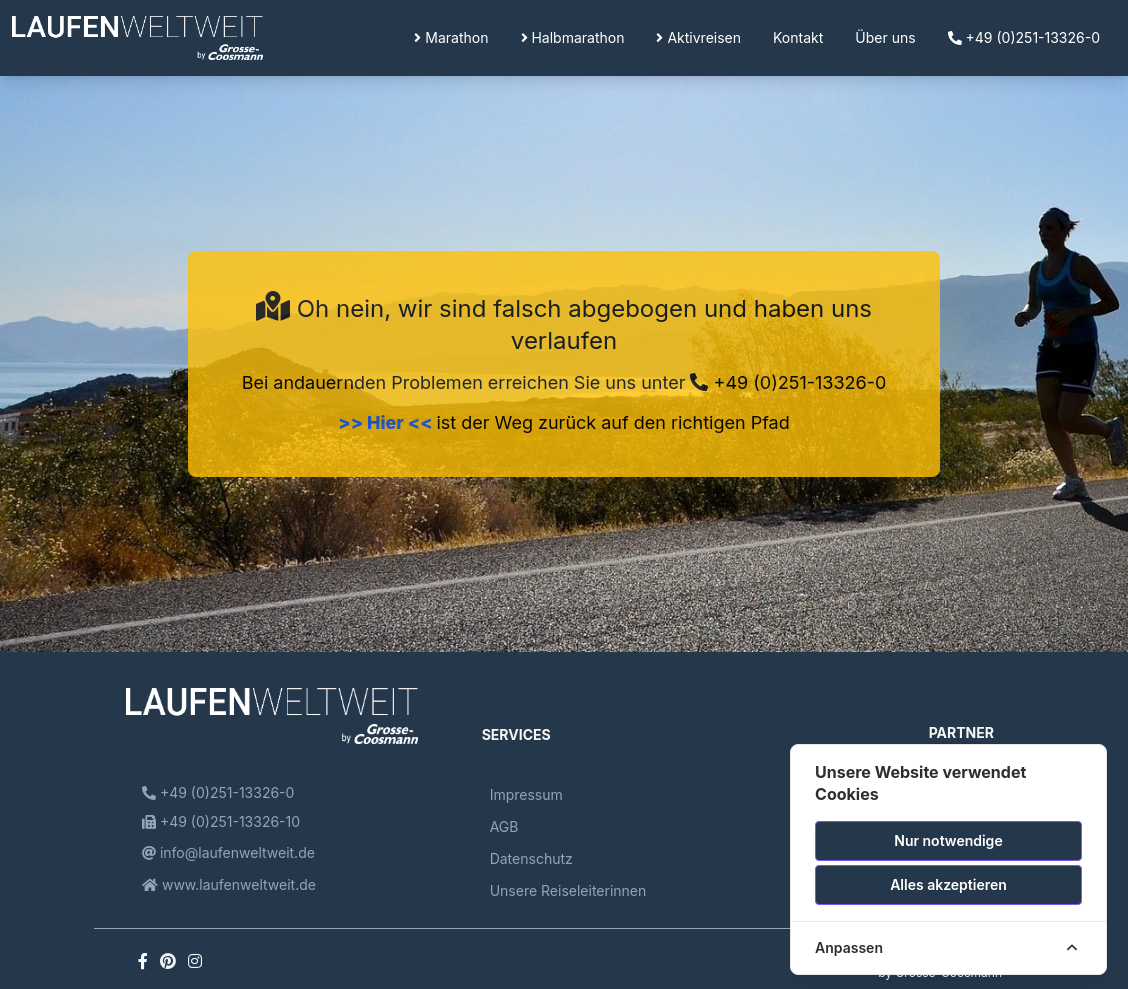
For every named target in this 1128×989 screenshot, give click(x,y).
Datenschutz (531, 858)
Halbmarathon (573, 37)
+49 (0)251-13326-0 (1024, 37)
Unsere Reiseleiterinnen (568, 890)
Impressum (526, 794)
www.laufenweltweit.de (229, 884)
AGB (504, 826)
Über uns (885, 37)
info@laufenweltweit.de (228, 852)
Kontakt (798, 37)
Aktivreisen (698, 37)
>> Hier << (387, 422)
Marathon (451, 37)
